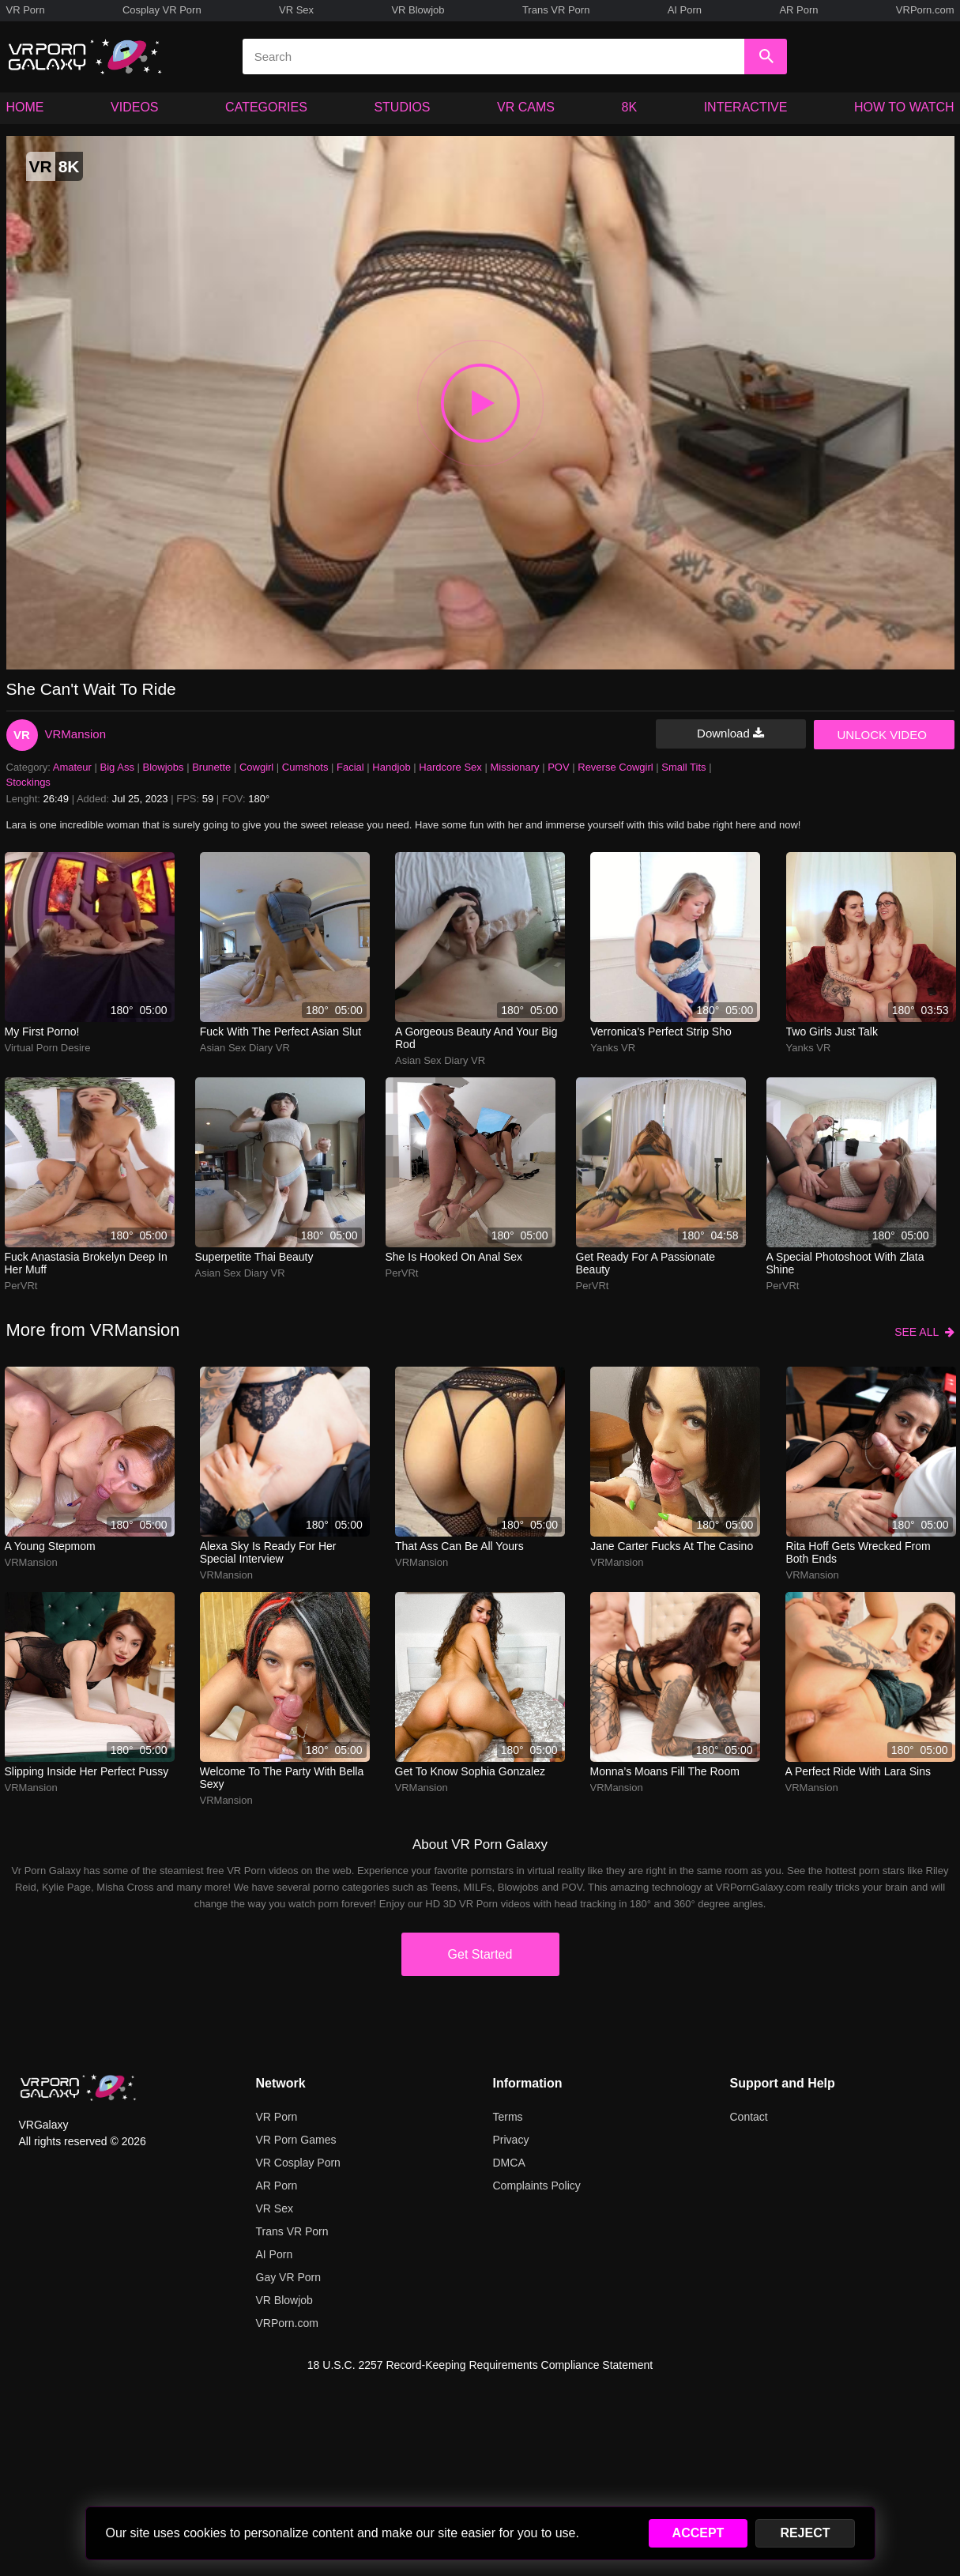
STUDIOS (402, 107)
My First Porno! (42, 1031)
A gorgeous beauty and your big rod (476, 1037)
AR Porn (798, 10)
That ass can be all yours (459, 1546)
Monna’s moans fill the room (665, 1771)
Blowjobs (163, 767)
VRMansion (76, 734)
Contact (749, 2116)
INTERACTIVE (746, 107)
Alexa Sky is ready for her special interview (268, 1552)
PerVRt (21, 1286)
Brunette (211, 767)
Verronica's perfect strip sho (661, 1031)
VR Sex (296, 10)
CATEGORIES (266, 107)
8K (630, 107)
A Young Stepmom (50, 1546)
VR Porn (25, 10)
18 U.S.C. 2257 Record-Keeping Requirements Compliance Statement (480, 2365)
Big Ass (117, 767)
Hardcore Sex (450, 767)
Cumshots (305, 767)
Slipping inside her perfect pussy (87, 1771)
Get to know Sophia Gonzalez (470, 1771)
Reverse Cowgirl (615, 767)
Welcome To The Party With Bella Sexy (282, 1777)
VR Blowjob (417, 10)
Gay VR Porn (288, 2277)
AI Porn (685, 10)
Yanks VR (612, 1048)
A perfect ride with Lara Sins (858, 1771)
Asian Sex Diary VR (245, 1048)
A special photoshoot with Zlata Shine (845, 1263)
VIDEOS (134, 107)
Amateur (72, 767)
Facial (350, 767)
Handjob (391, 767)
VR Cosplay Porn (298, 2162)
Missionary (514, 767)
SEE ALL (924, 1332)
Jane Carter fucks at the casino (671, 1546)
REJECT (805, 2533)
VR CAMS (526, 107)
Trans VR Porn (556, 10)
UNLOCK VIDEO (882, 734)
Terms (508, 2116)
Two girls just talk (832, 1031)
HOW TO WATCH (904, 107)
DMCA (509, 2162)
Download (730, 733)
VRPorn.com (925, 10)
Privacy (511, 2139)
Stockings (28, 782)
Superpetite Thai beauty (254, 1256)
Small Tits (683, 767)
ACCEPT (698, 2533)
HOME (25, 107)
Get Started (480, 1954)
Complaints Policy (537, 2185)
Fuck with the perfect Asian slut (280, 1031)
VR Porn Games (296, 2139)
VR (21, 734)
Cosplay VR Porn (161, 10)
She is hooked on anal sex (454, 1256)
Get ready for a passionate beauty (646, 1263)
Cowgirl (256, 767)
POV (558, 767)
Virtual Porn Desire (48, 1048)
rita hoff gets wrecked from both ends (858, 1552)
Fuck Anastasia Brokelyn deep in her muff (86, 1263)
